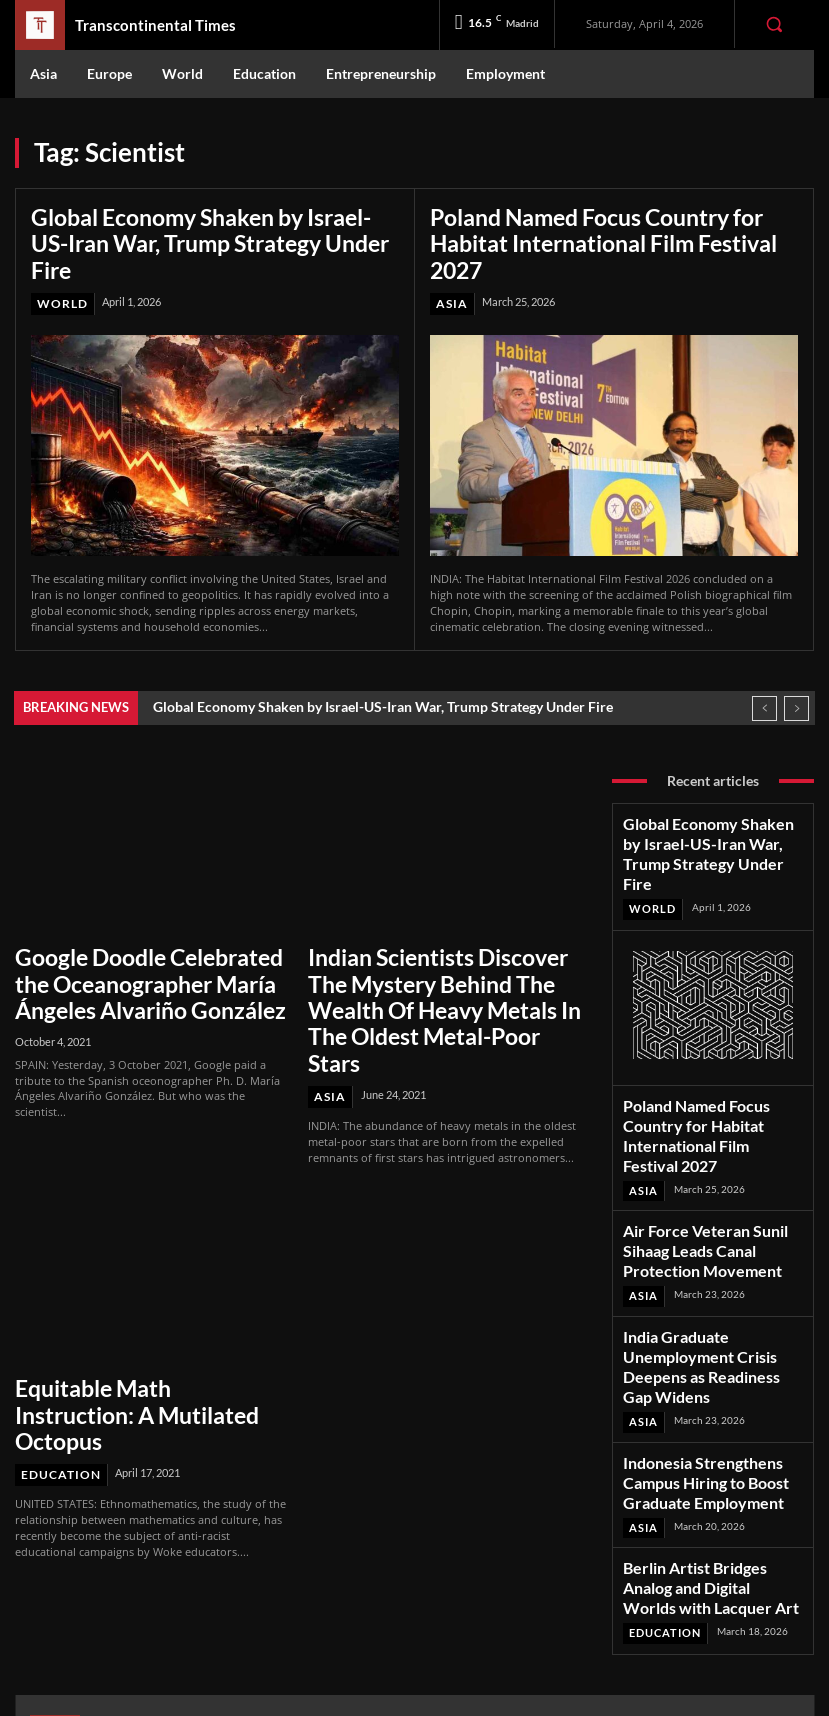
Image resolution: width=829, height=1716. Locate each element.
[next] (796, 674)
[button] (774, 24)
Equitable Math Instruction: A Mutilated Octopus (132, 1311)
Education (57, 1352)
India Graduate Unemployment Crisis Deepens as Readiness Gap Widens (707, 1231)
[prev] (764, 674)
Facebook (707, 1527)
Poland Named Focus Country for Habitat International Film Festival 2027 (611, 226)
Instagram (709, 1553)
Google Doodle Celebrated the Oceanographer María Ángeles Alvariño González (136, 940)
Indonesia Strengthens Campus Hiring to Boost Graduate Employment (705, 1322)
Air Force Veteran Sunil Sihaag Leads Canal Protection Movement (702, 1141)
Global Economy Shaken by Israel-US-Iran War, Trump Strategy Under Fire (213, 226)
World (60, 270)
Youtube (704, 1605)
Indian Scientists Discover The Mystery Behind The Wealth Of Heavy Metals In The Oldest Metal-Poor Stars (432, 951)
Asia (450, 270)
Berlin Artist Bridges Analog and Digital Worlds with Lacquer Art (708, 1405)
